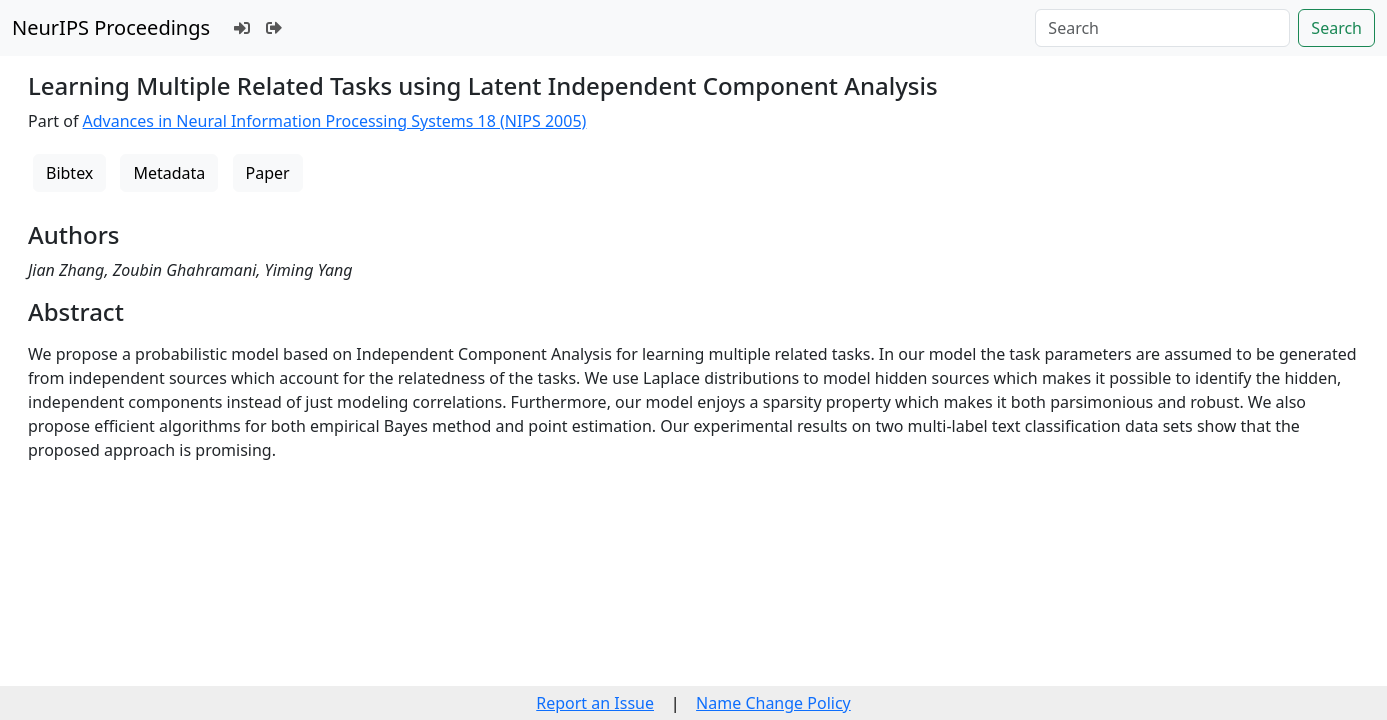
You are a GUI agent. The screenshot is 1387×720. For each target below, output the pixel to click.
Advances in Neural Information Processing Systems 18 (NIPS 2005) (335, 121)
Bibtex (69, 173)
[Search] (1162, 28)
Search (1336, 28)
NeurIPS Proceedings (111, 27)
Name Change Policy (773, 703)
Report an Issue (595, 703)
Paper (268, 173)
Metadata (169, 173)
